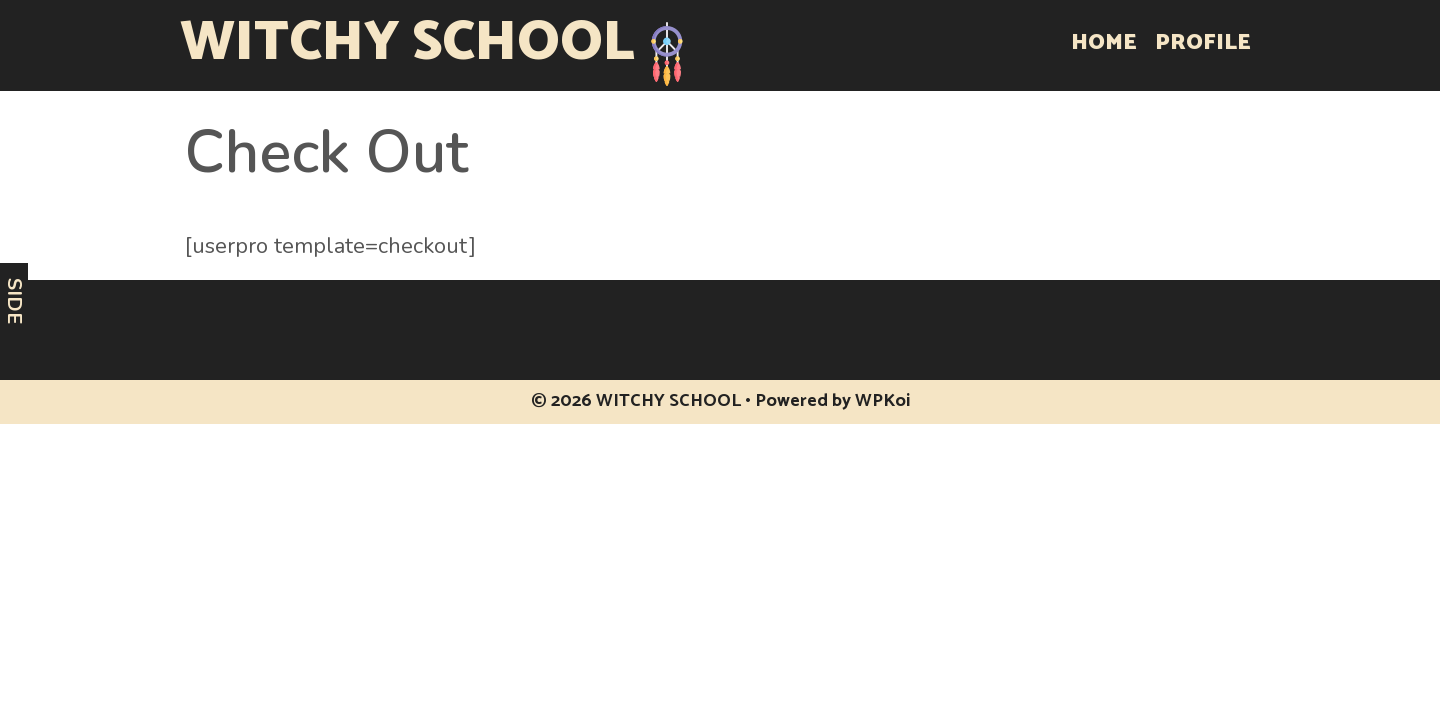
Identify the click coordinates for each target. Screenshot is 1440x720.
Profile (1203, 43)
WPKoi (882, 401)
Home (1104, 43)
